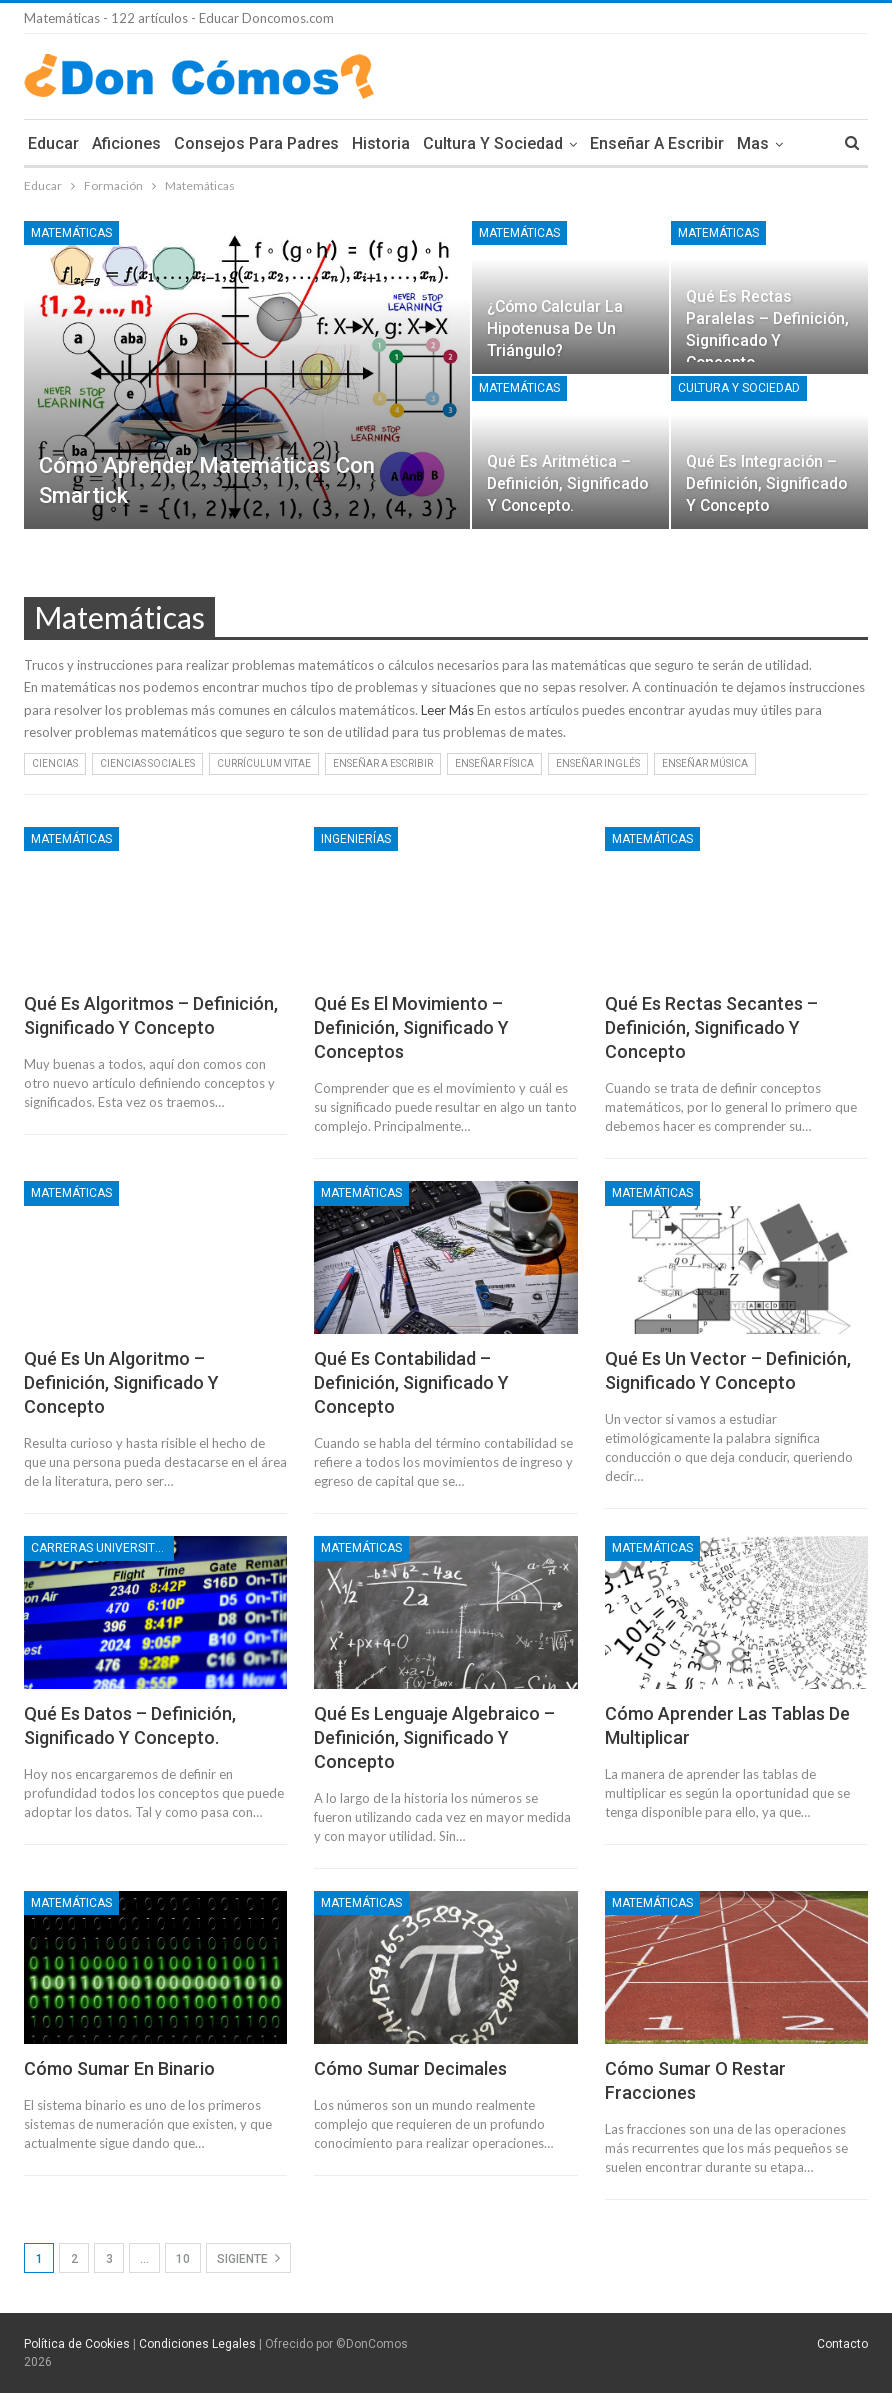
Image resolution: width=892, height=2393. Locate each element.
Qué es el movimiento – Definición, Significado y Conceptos (411, 1027)
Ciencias (55, 763)
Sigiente (248, 2258)
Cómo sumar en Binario (119, 2068)
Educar (53, 143)
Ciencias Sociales (147, 763)
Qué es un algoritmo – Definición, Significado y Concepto (121, 1382)
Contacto (842, 2344)
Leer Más (447, 710)
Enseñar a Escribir (657, 143)
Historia (381, 143)
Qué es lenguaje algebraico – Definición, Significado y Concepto (434, 1737)
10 (183, 2259)
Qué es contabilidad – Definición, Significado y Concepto (411, 1382)
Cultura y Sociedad (493, 143)
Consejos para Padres (256, 143)
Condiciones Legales (197, 2344)
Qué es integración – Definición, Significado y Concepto (766, 483)
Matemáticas (71, 233)
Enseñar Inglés (598, 763)
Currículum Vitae (264, 763)
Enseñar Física (494, 763)
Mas (753, 143)
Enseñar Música (705, 763)
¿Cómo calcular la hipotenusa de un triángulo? (555, 328)
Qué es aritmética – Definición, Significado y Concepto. (567, 483)
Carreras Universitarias (102, 1548)
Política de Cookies (77, 2344)
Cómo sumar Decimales (410, 2068)
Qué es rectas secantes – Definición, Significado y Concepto (711, 1027)
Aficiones (126, 143)
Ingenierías (356, 839)
